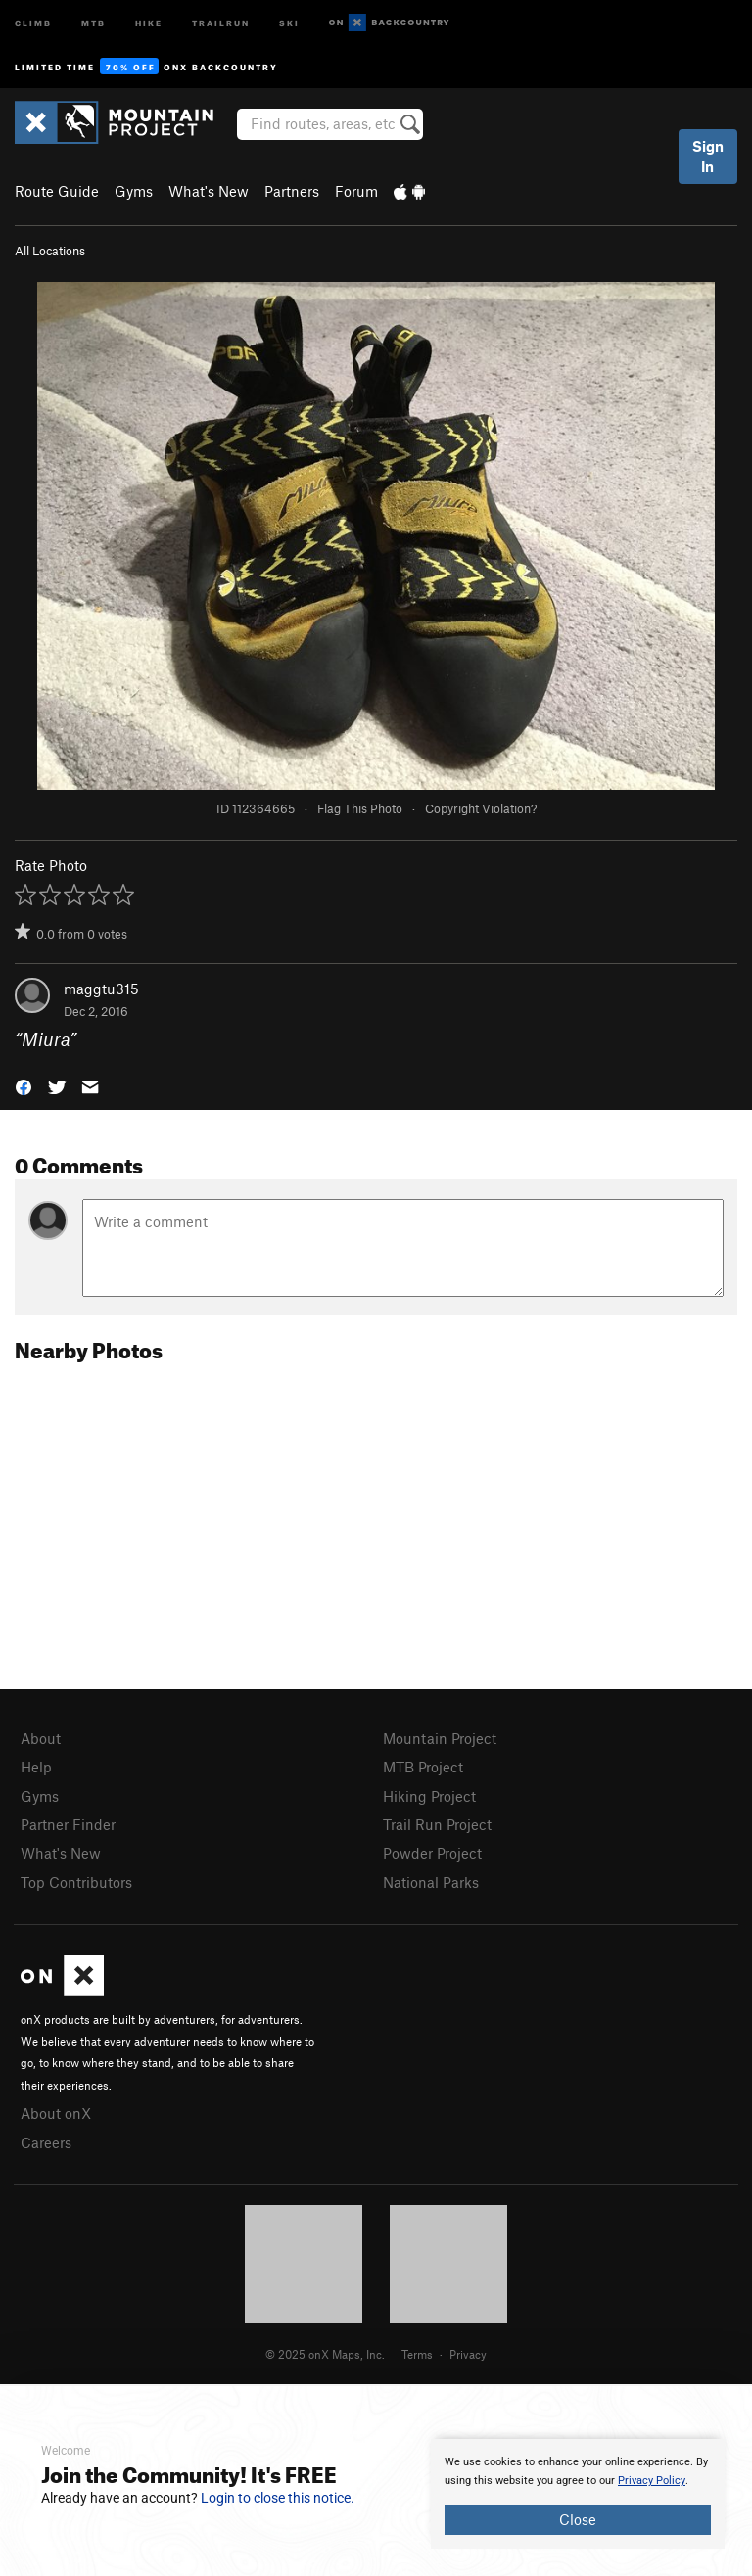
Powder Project (432, 1853)
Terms (417, 2354)
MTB (93, 22)
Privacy (468, 2354)
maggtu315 (101, 988)
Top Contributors (76, 1882)
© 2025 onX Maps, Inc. (325, 2354)
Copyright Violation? (481, 808)
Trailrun (221, 22)
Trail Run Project (437, 1824)
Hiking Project (429, 1796)
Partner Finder (68, 1824)
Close (577, 2519)
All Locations (50, 250)
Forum (356, 191)
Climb (33, 22)
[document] (578, 2494)
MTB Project (423, 1766)
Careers (46, 2142)
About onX (56, 2113)
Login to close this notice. (277, 2498)
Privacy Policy (651, 2480)
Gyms (134, 191)
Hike (149, 22)
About (41, 1738)
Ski (289, 22)
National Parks (431, 1882)
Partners (291, 191)
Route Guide (57, 191)
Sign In (708, 156)
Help (36, 1766)
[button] (23, 1085)
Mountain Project (439, 1738)
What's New (208, 191)
